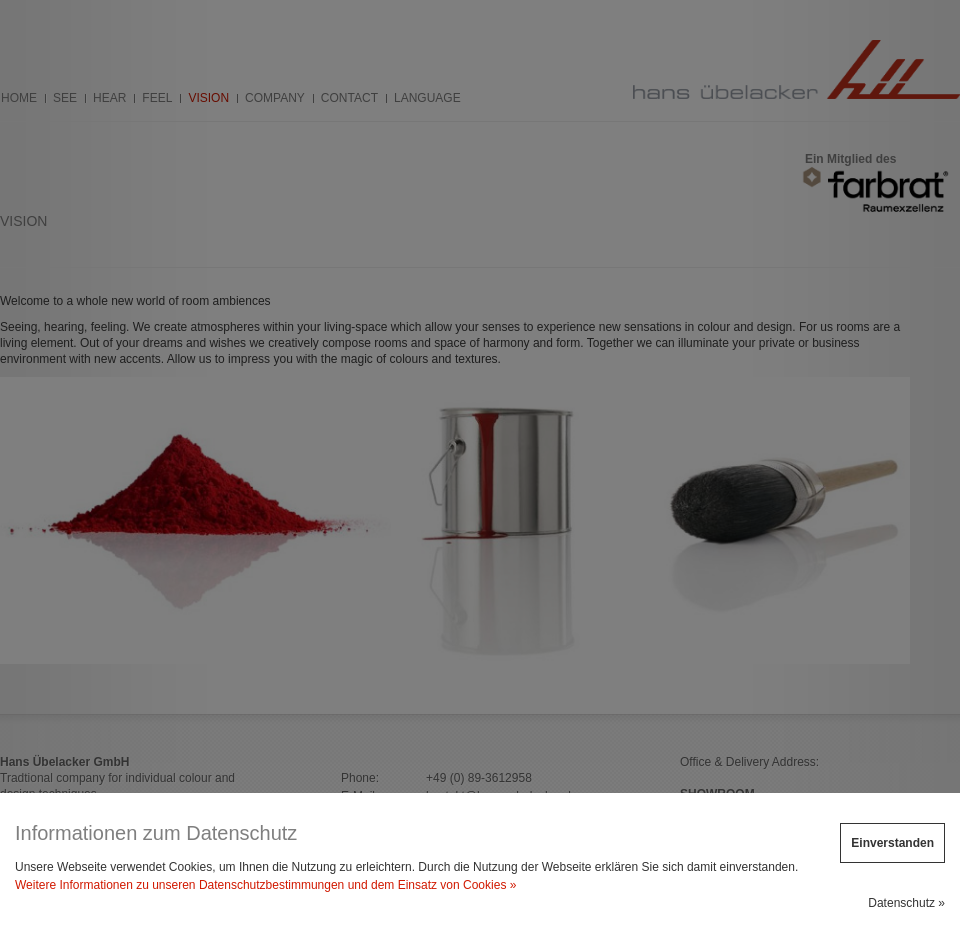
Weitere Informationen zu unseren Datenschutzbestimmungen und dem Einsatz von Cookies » (265, 885)
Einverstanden (892, 843)
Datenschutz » (906, 903)
